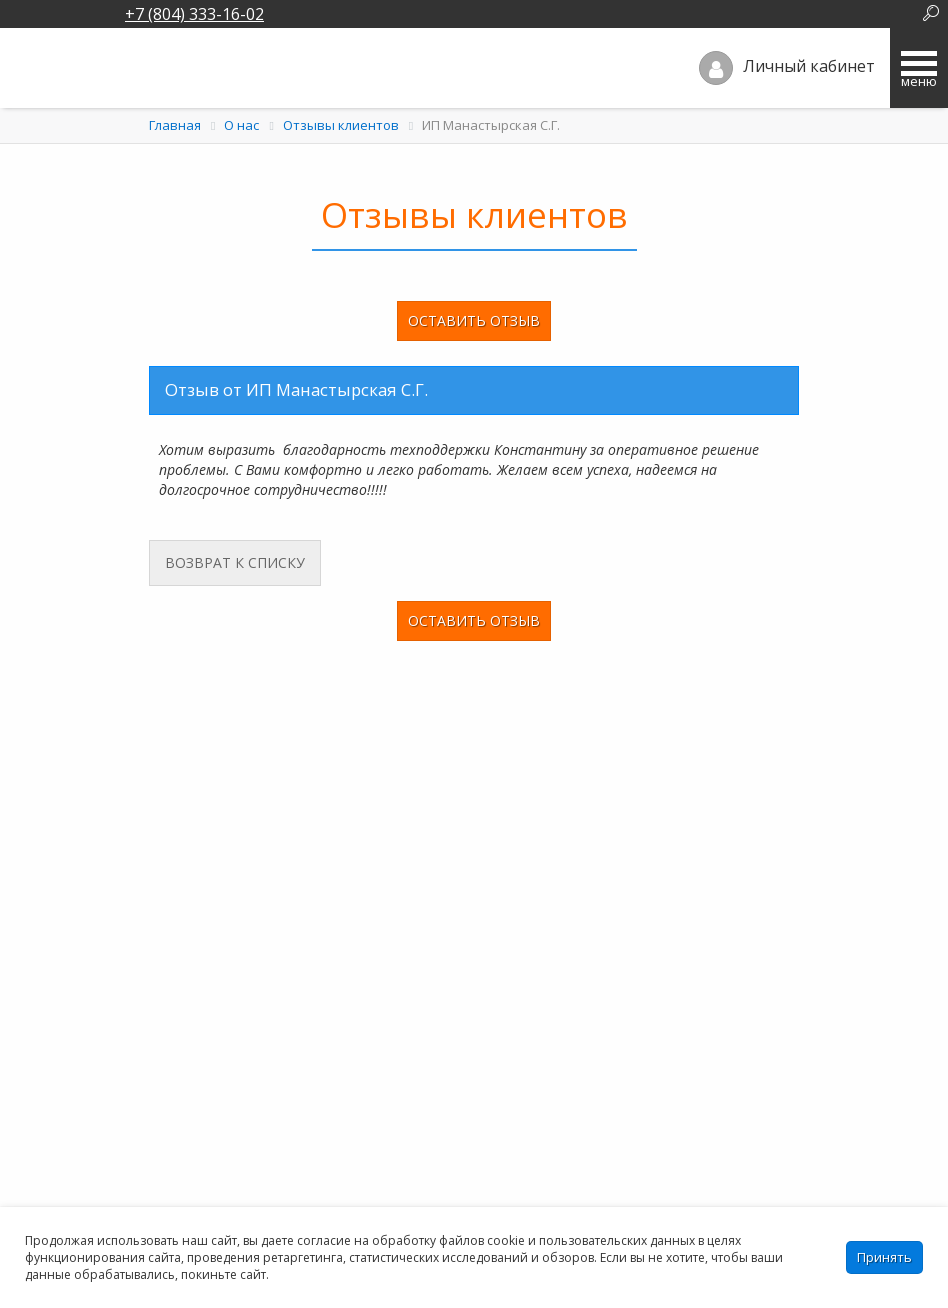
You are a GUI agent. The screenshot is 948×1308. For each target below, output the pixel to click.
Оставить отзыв (474, 320)
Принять (884, 1257)
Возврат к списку (227, 563)
